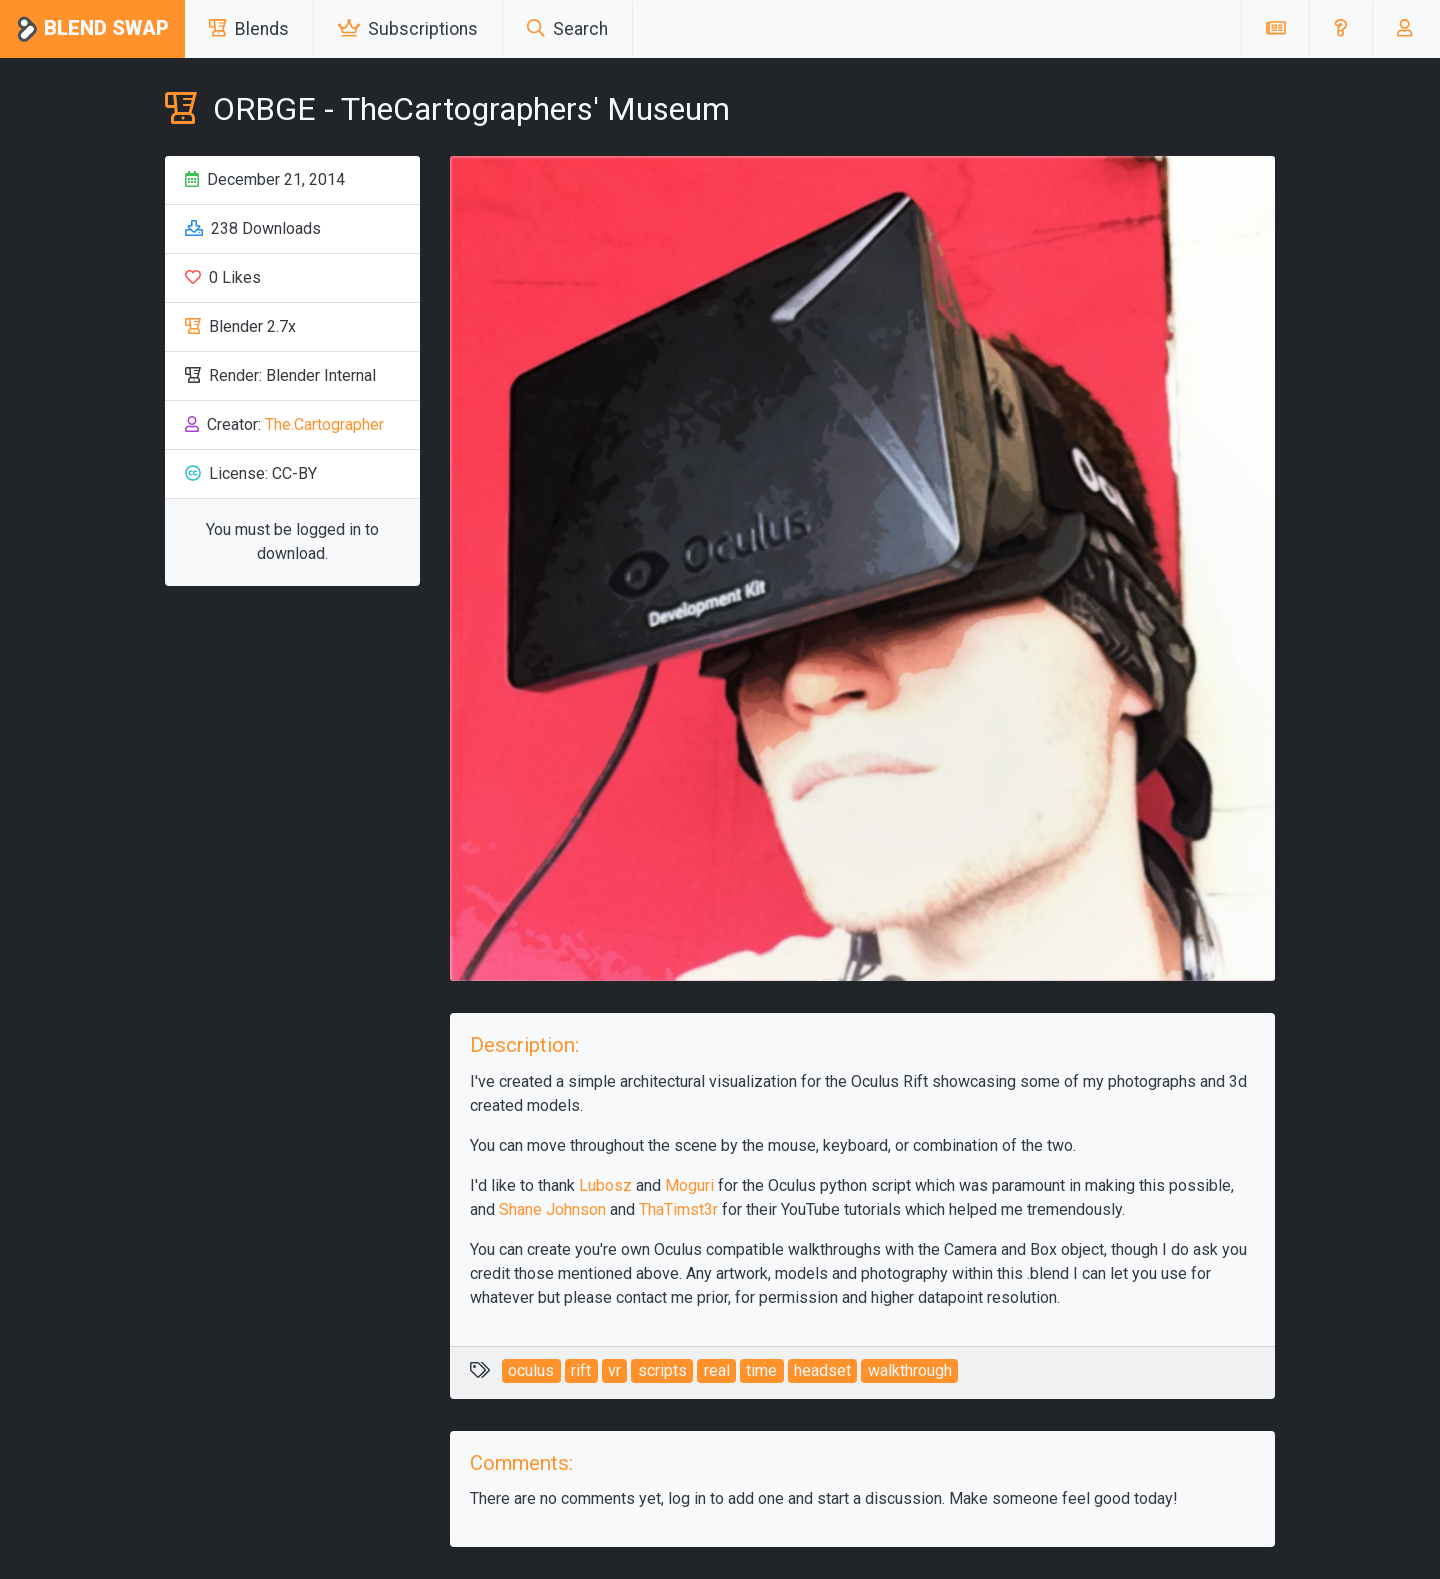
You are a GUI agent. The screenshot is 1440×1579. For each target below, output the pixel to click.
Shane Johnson (552, 1209)
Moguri (689, 1185)
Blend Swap (92, 29)
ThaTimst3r (678, 1209)
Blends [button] (249, 29)
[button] (1340, 29)
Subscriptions (408, 29)
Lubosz (605, 1185)
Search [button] (567, 29)
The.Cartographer (324, 424)
